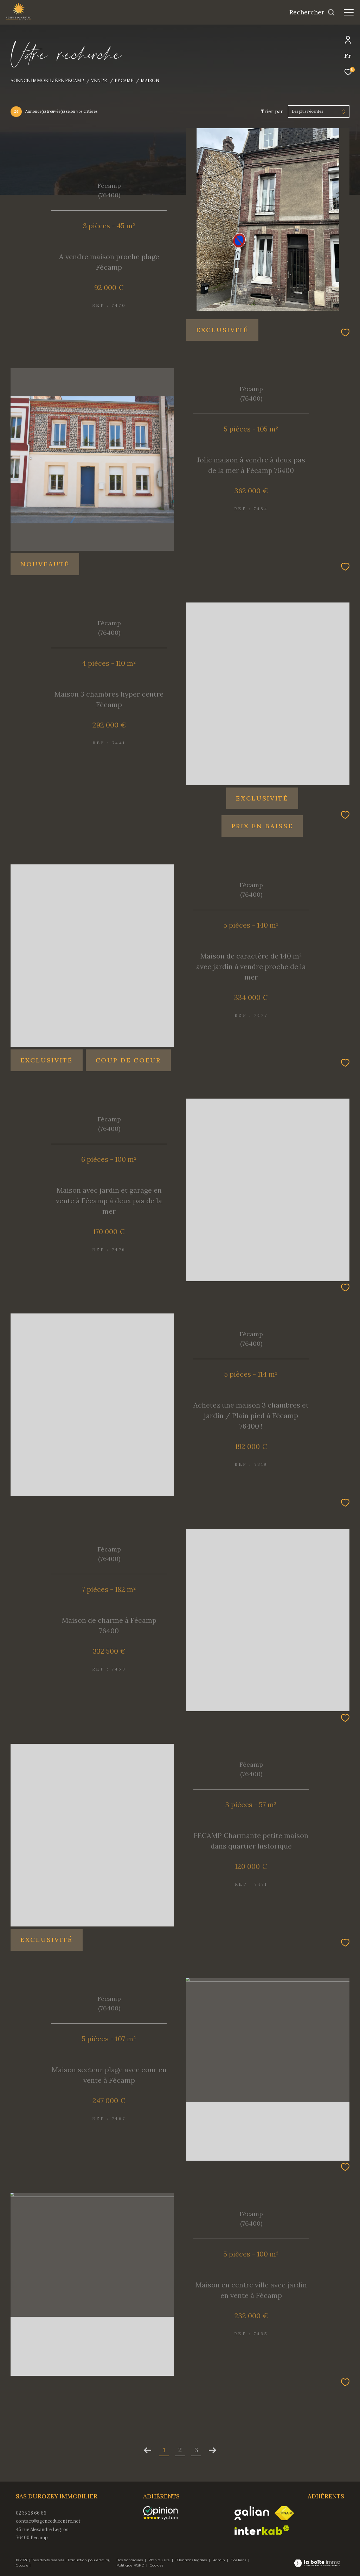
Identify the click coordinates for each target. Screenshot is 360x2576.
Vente (99, 80)
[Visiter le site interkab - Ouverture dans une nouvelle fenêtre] (261, 2530)
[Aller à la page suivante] (212, 2450)
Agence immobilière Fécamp (47, 80)
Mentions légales (191, 2560)
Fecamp (124, 80)
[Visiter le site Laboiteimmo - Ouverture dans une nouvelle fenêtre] (317, 2563)
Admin (219, 2560)
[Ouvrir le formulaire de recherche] (312, 12)
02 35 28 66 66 (31, 2513)
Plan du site (159, 2560)
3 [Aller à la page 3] (196, 2450)
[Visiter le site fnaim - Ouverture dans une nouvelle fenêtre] (284, 2513)
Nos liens (239, 2560)
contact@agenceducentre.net (48, 2521)
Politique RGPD (130, 2565)
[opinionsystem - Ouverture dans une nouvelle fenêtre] (164, 2513)
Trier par (272, 111)
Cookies (156, 2565)
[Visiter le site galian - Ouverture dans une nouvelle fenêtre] (251, 2513)
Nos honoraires (130, 2560)
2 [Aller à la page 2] (180, 2450)
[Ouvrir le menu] (349, 12)
